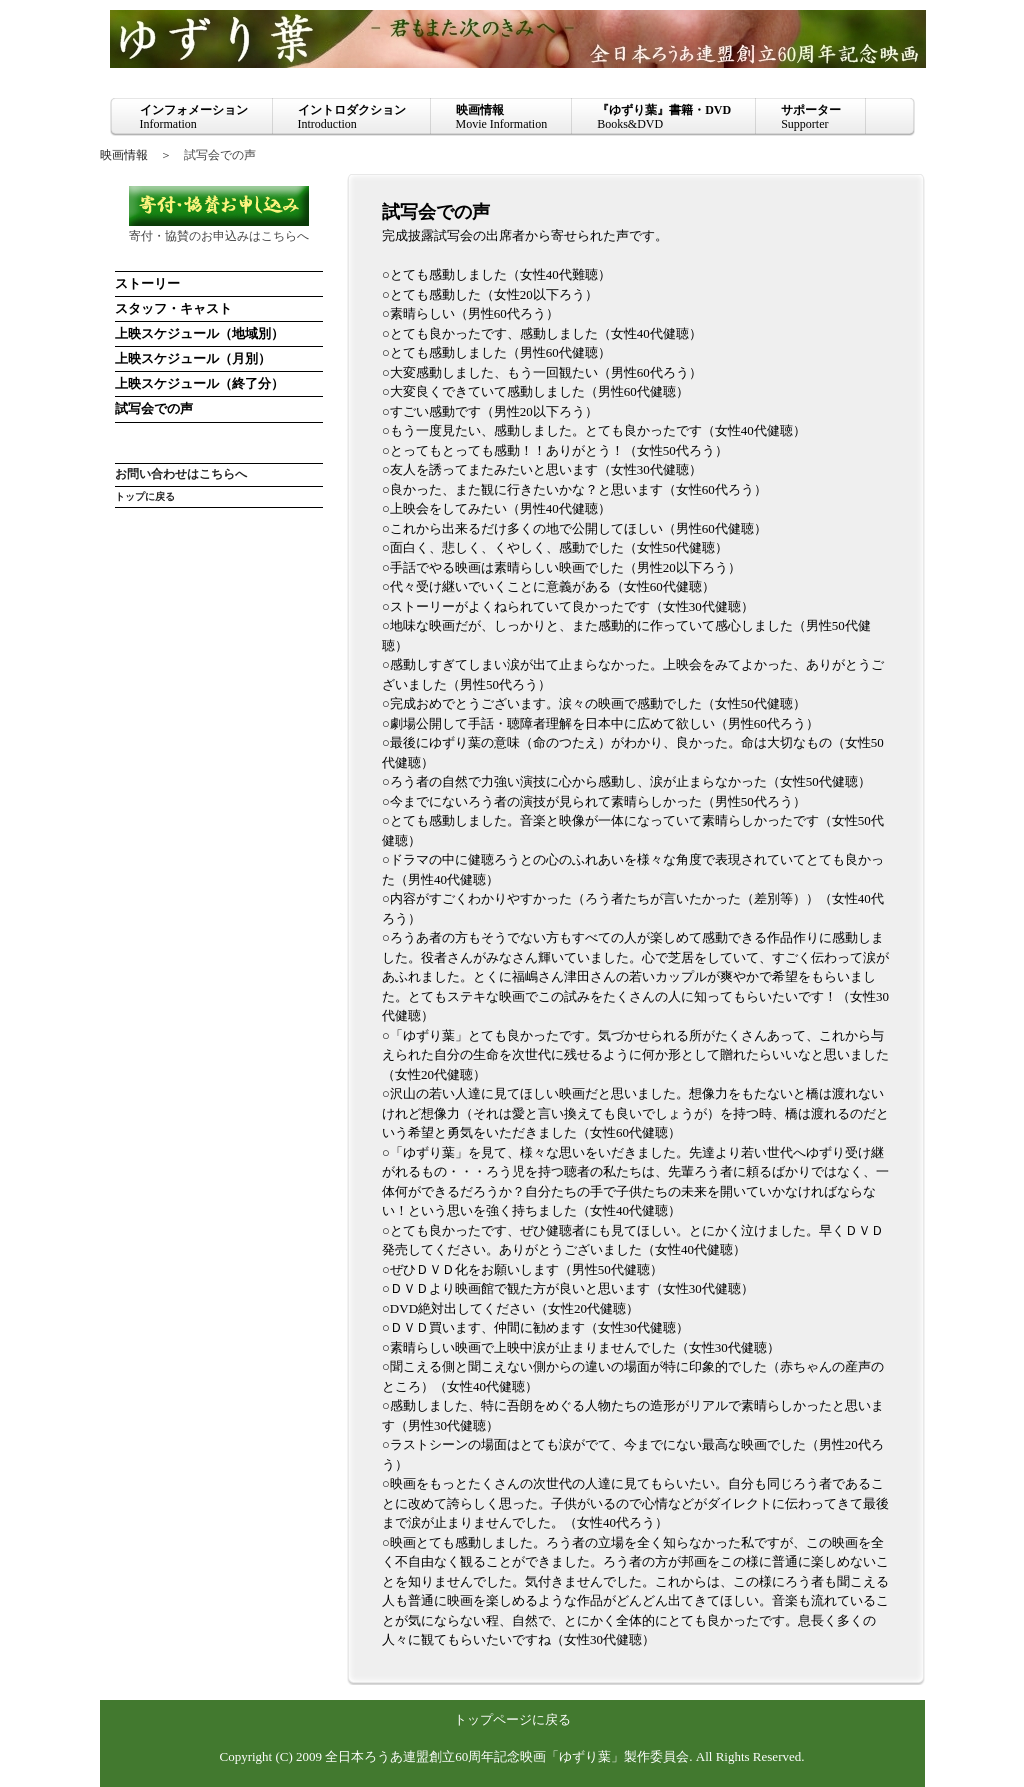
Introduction (352, 117)
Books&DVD (664, 117)
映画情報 (124, 155)
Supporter (811, 117)
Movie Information (502, 117)
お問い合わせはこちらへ (181, 474)
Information (194, 117)
